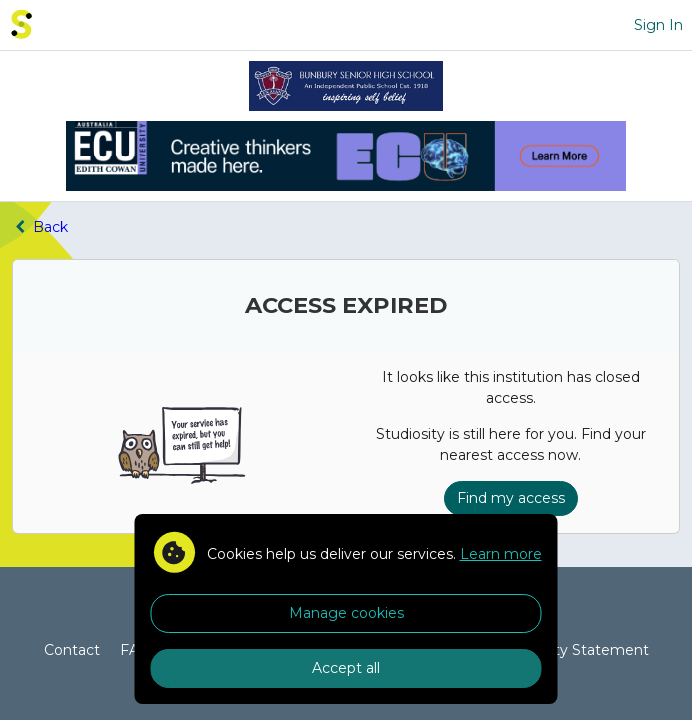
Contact (72, 650)
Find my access (511, 498)
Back (40, 227)
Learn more (501, 554)
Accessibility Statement (566, 650)
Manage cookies (346, 613)
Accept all (346, 668)
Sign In (658, 25)
